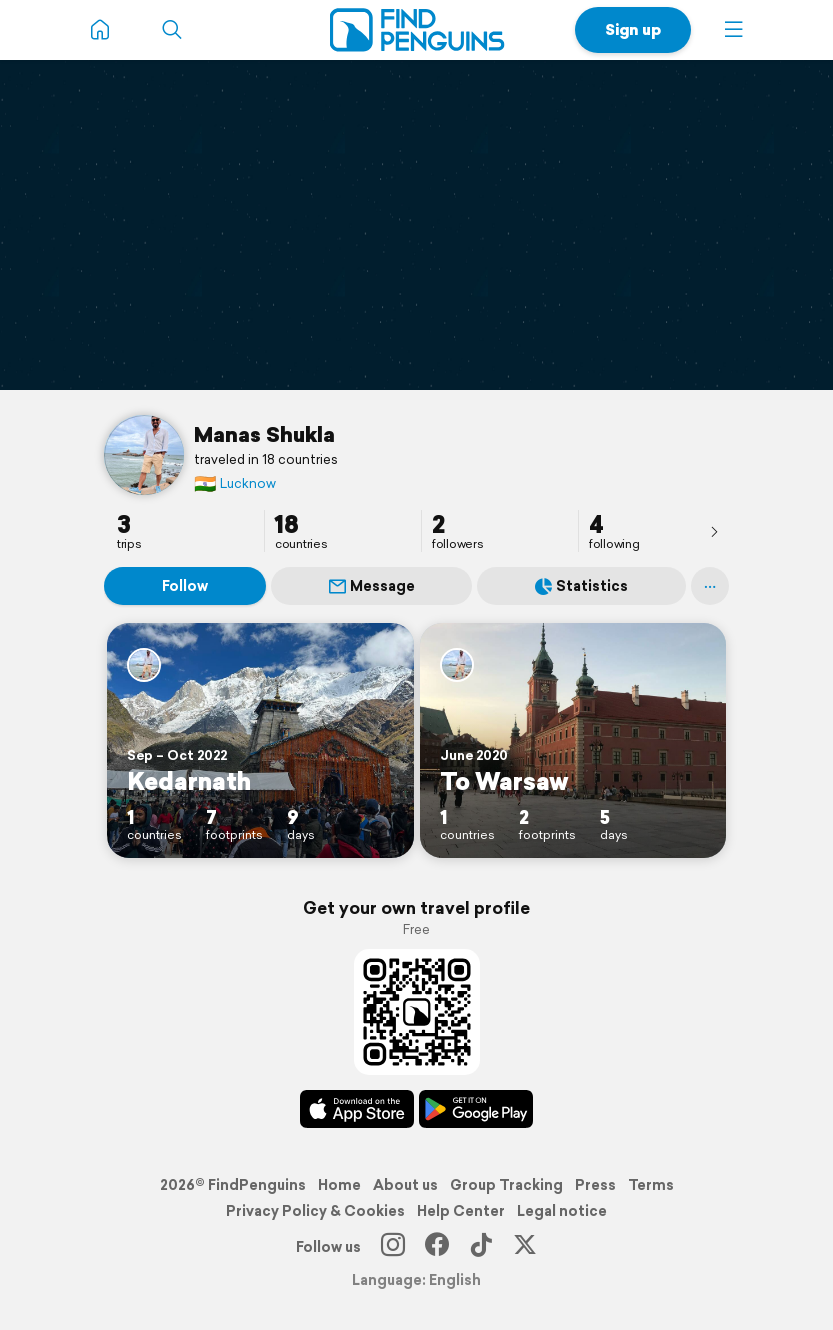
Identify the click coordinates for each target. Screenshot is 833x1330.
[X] (525, 1247)
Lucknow (235, 483)
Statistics (581, 586)
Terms (651, 1185)
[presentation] (714, 531)
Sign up (633, 29)
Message (372, 586)
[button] (734, 30)
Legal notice (562, 1211)
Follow (185, 586)
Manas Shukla (264, 434)
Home (339, 1185)
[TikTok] (481, 1247)
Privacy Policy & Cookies (315, 1211)
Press (595, 1185)
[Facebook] (437, 1247)
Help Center (461, 1211)
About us (405, 1185)
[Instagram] (393, 1247)
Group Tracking (506, 1185)
